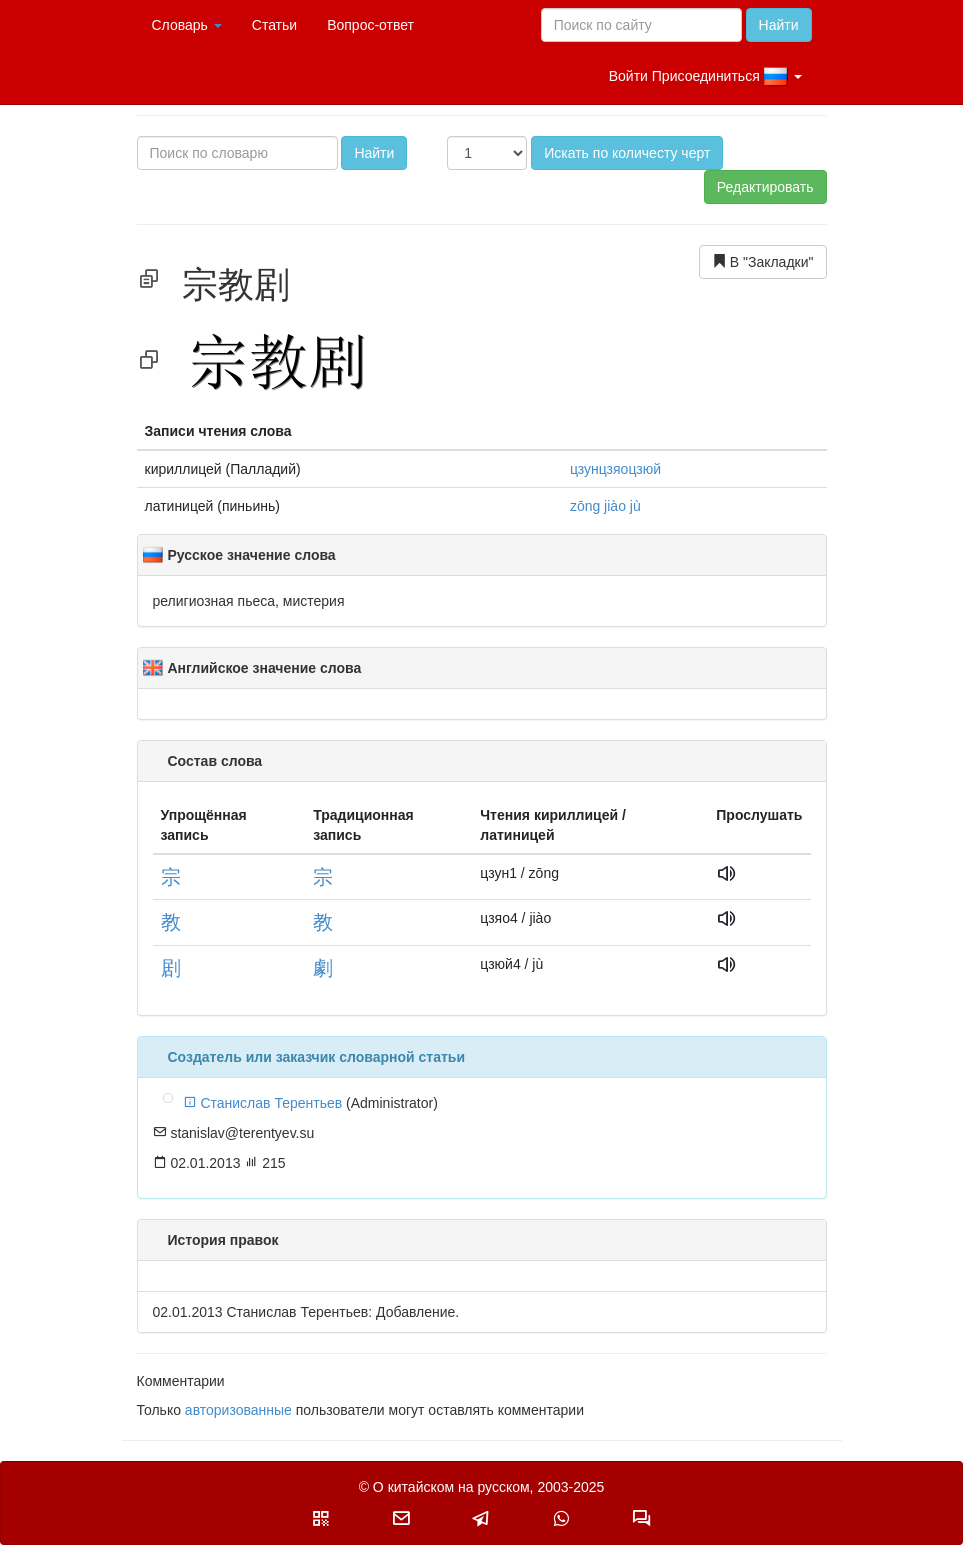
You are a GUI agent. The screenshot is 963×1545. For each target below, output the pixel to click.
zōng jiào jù (605, 506)
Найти (779, 25)
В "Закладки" (763, 261)
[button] (321, 1518)
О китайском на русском (451, 1487)
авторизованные (238, 1410)
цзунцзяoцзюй (615, 469)
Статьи (274, 25)
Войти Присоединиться (705, 77)
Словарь (187, 25)
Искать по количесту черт (627, 153)
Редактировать (765, 187)
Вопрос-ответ (370, 25)
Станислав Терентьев (263, 1103)
